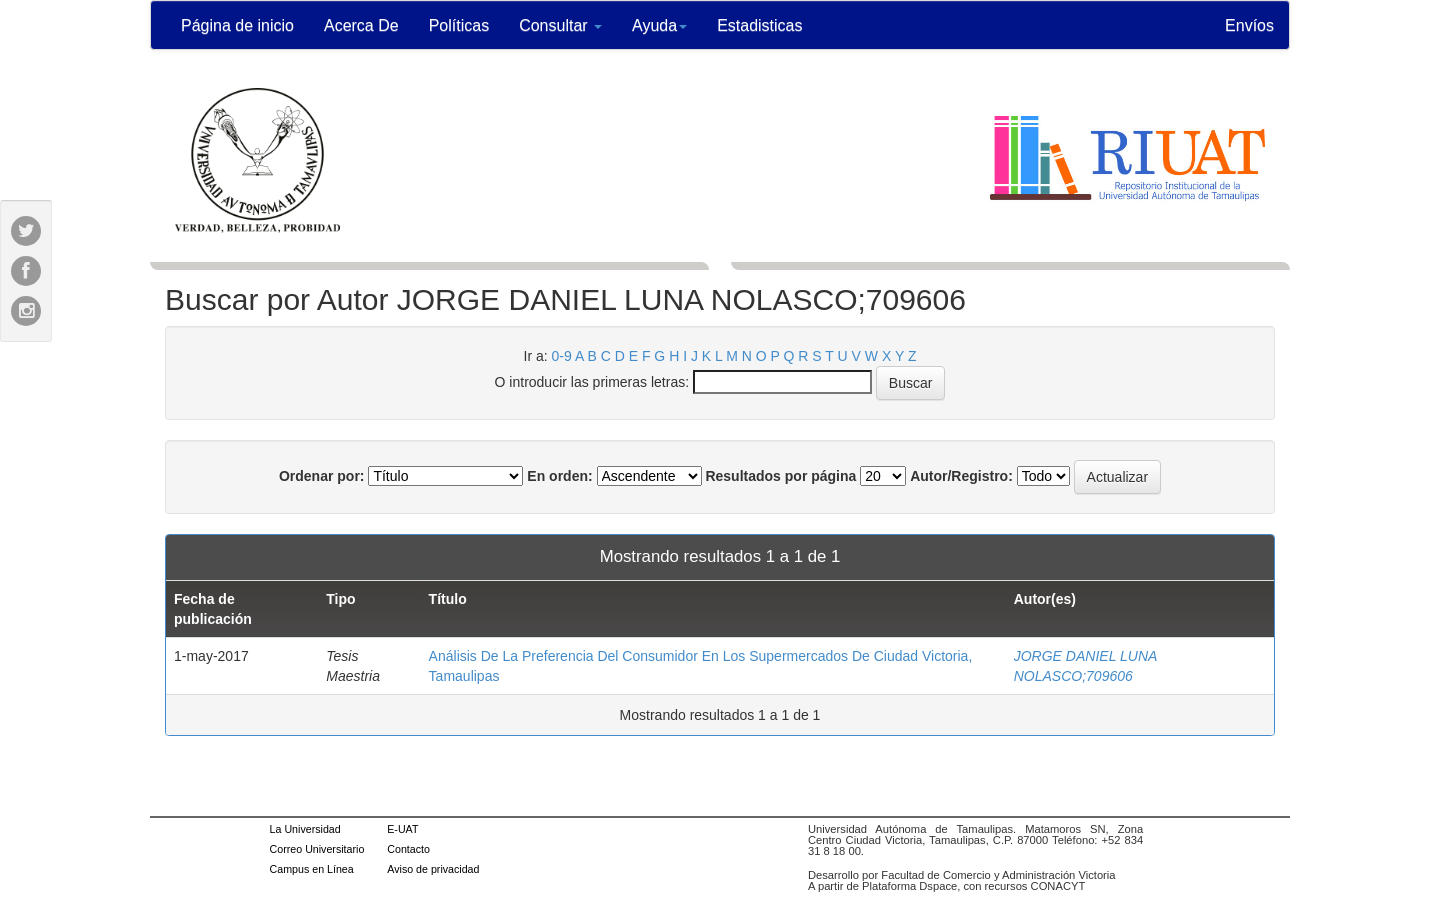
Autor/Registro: (961, 476)
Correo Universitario (317, 849)
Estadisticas (759, 25)
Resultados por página (780, 476)
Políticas (459, 25)
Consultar (560, 25)
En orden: (559, 476)
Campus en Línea (312, 869)
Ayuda (659, 25)
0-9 (562, 356)
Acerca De (361, 25)
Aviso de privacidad (433, 869)
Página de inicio (237, 25)
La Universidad (305, 829)
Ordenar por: (322, 476)
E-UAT (402, 829)
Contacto (408, 849)
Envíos (1249, 25)
